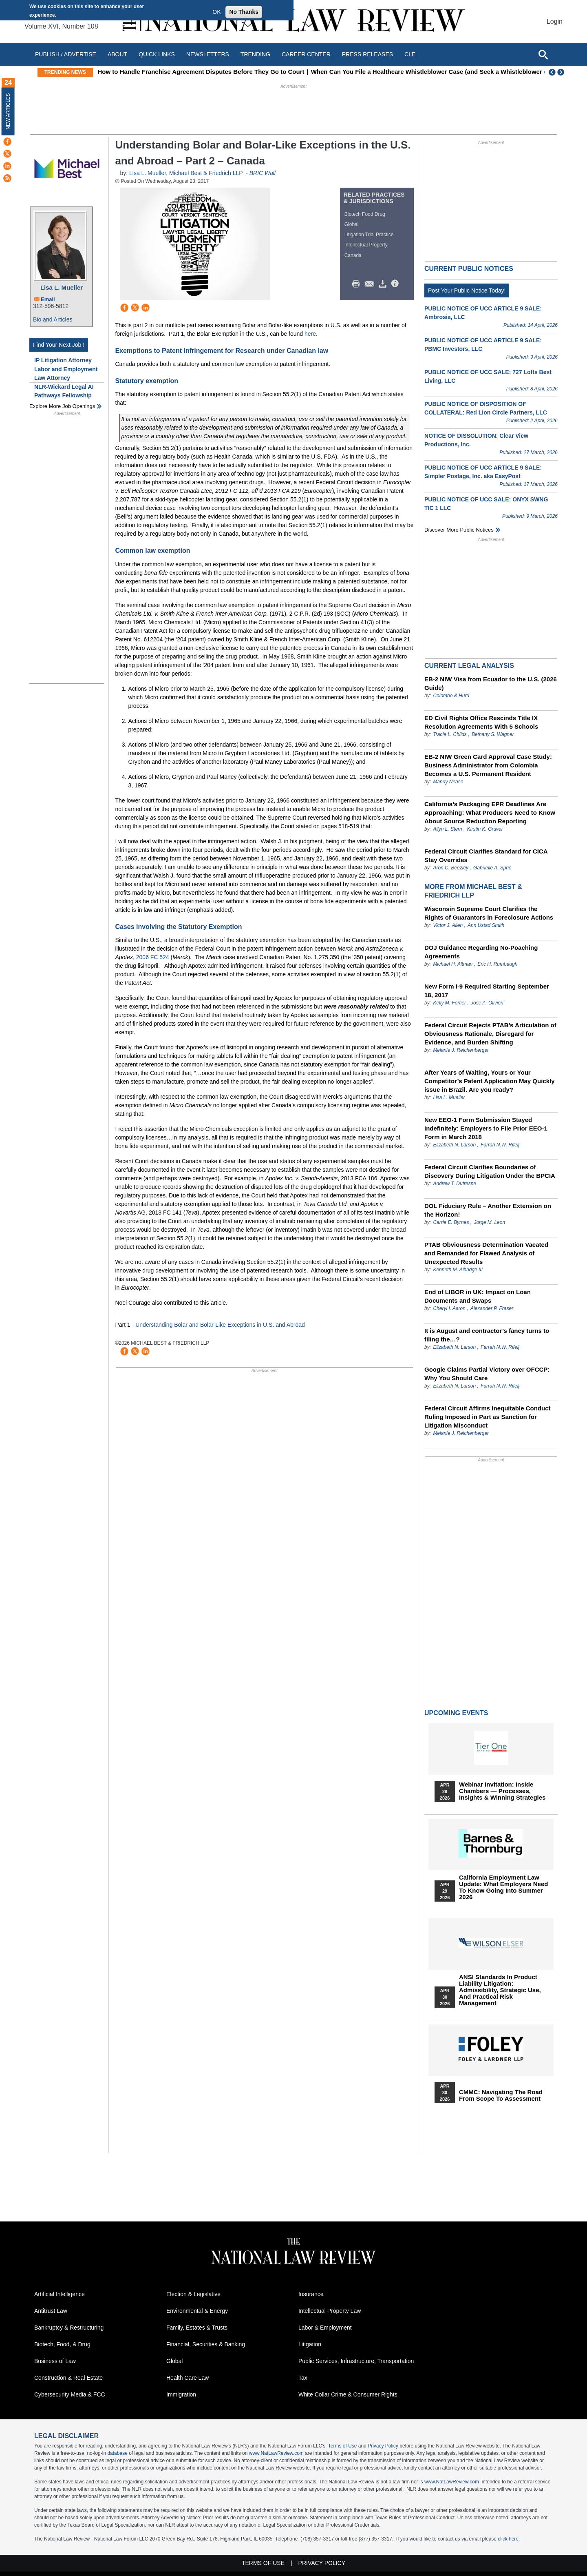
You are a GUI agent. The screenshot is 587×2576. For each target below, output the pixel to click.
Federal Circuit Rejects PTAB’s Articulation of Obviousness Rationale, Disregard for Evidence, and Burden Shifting (490, 1034)
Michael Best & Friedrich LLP (206, 173)
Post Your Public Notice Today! (466, 290)
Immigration (181, 2394)
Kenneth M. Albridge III (458, 1269)
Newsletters (207, 54)
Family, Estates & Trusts (196, 2327)
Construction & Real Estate (68, 2377)
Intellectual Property (366, 245)
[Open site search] (543, 54)
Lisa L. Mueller (61, 287)
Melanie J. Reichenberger (461, 1050)
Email (48, 299)
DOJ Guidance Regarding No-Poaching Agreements (481, 952)
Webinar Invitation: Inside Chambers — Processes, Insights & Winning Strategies (502, 1791)
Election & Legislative (193, 2294)
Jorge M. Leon (489, 1222)
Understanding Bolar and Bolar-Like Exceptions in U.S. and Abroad (220, 1324)
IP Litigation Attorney (63, 360)
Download (384, 284)
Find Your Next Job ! (58, 344)
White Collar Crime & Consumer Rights (347, 2394)
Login (555, 21)
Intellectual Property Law (329, 2311)
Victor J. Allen (448, 925)
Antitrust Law (50, 2311)
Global (351, 224)
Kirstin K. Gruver (485, 829)
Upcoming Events (456, 1712)
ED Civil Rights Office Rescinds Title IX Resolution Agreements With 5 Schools (481, 722)
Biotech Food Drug (364, 214)
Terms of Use (342, 2446)
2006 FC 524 (152, 957)
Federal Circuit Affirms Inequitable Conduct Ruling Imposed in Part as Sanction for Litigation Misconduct (487, 1417)
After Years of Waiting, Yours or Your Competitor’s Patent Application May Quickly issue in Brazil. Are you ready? (489, 1081)
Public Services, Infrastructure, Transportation (356, 2361)
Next (562, 72)
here (310, 333)
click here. (509, 2539)
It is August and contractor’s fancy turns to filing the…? (486, 1335)
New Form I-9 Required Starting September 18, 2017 (486, 990)
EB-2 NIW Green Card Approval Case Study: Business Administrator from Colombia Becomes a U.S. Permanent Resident (488, 765)
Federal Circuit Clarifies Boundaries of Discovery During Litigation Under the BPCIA (489, 1171)
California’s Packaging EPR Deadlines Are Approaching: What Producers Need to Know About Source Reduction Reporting (489, 812)
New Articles (8, 111)
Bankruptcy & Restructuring (69, 2327)
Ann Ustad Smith (486, 925)
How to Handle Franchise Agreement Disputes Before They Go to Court (215, 71)
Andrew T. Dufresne (454, 1183)
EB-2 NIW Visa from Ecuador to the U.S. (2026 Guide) (490, 683)
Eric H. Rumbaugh (497, 964)
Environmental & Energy (197, 2311)
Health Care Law (187, 2377)
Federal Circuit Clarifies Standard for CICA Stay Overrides (485, 855)
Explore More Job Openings (62, 406)
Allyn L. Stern (447, 829)
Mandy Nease (448, 782)
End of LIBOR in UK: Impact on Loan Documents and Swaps (477, 1296)
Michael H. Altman (452, 964)
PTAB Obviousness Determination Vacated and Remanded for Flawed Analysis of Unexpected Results (486, 1253)
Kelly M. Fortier (449, 1003)
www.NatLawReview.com (276, 2453)
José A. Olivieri (487, 1003)
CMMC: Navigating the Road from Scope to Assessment (501, 2095)
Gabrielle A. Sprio (492, 868)
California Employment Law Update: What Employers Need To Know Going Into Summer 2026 (503, 1887)
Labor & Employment (325, 2327)
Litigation (309, 2344)
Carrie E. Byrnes (451, 1222)
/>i (396, 284)
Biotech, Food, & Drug (62, 2344)
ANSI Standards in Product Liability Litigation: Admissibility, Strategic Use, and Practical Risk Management (500, 1990)
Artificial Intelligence (59, 2294)
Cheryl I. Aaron (449, 1308)
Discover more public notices (459, 530)
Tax (302, 2377)
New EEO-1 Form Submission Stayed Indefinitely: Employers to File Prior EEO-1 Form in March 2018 (485, 1128)
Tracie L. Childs (449, 734)
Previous (552, 72)
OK (216, 12)
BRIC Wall (262, 173)
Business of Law (55, 2361)
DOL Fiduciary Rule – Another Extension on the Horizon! (487, 1210)
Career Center (306, 54)
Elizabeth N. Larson (455, 1145)
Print (357, 284)
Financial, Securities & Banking (205, 2344)
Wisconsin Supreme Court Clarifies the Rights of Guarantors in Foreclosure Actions (488, 913)
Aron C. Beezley (450, 868)
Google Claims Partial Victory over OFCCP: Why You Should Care (486, 1373)
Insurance (310, 2294)
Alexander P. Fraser (491, 1308)
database (117, 2453)
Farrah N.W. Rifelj (500, 1145)
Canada (353, 255)
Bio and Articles (53, 319)
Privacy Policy (383, 2446)
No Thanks (243, 12)
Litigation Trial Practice (369, 234)
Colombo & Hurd (451, 695)
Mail (370, 284)
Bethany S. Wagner (493, 734)
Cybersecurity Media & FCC (69, 2394)
